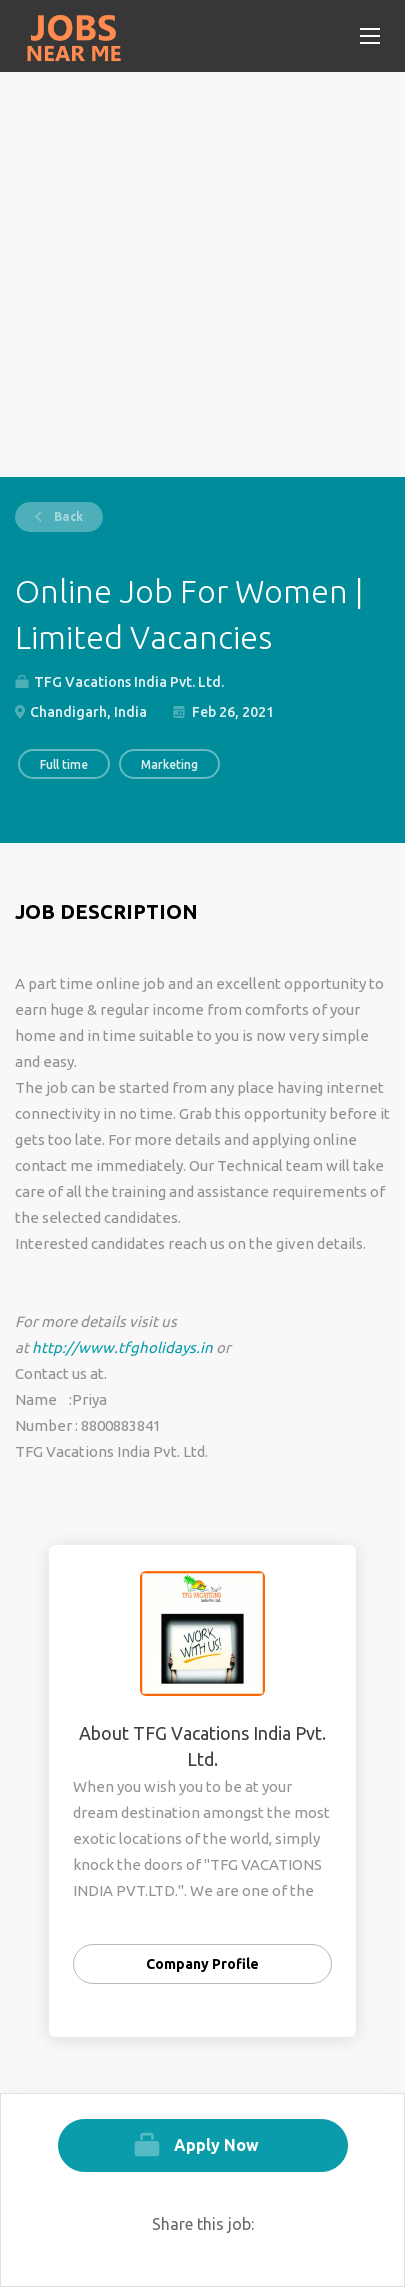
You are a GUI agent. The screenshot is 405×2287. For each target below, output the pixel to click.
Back (67, 516)
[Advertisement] (202, 274)
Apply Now (216, 2145)
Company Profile (202, 1964)
